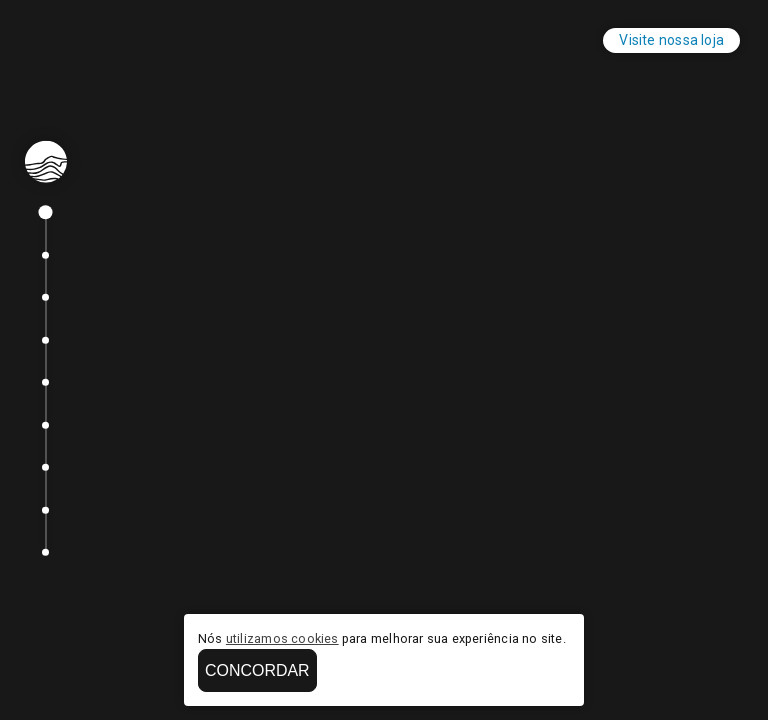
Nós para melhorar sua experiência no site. (382, 638)
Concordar (257, 670)
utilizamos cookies (282, 638)
